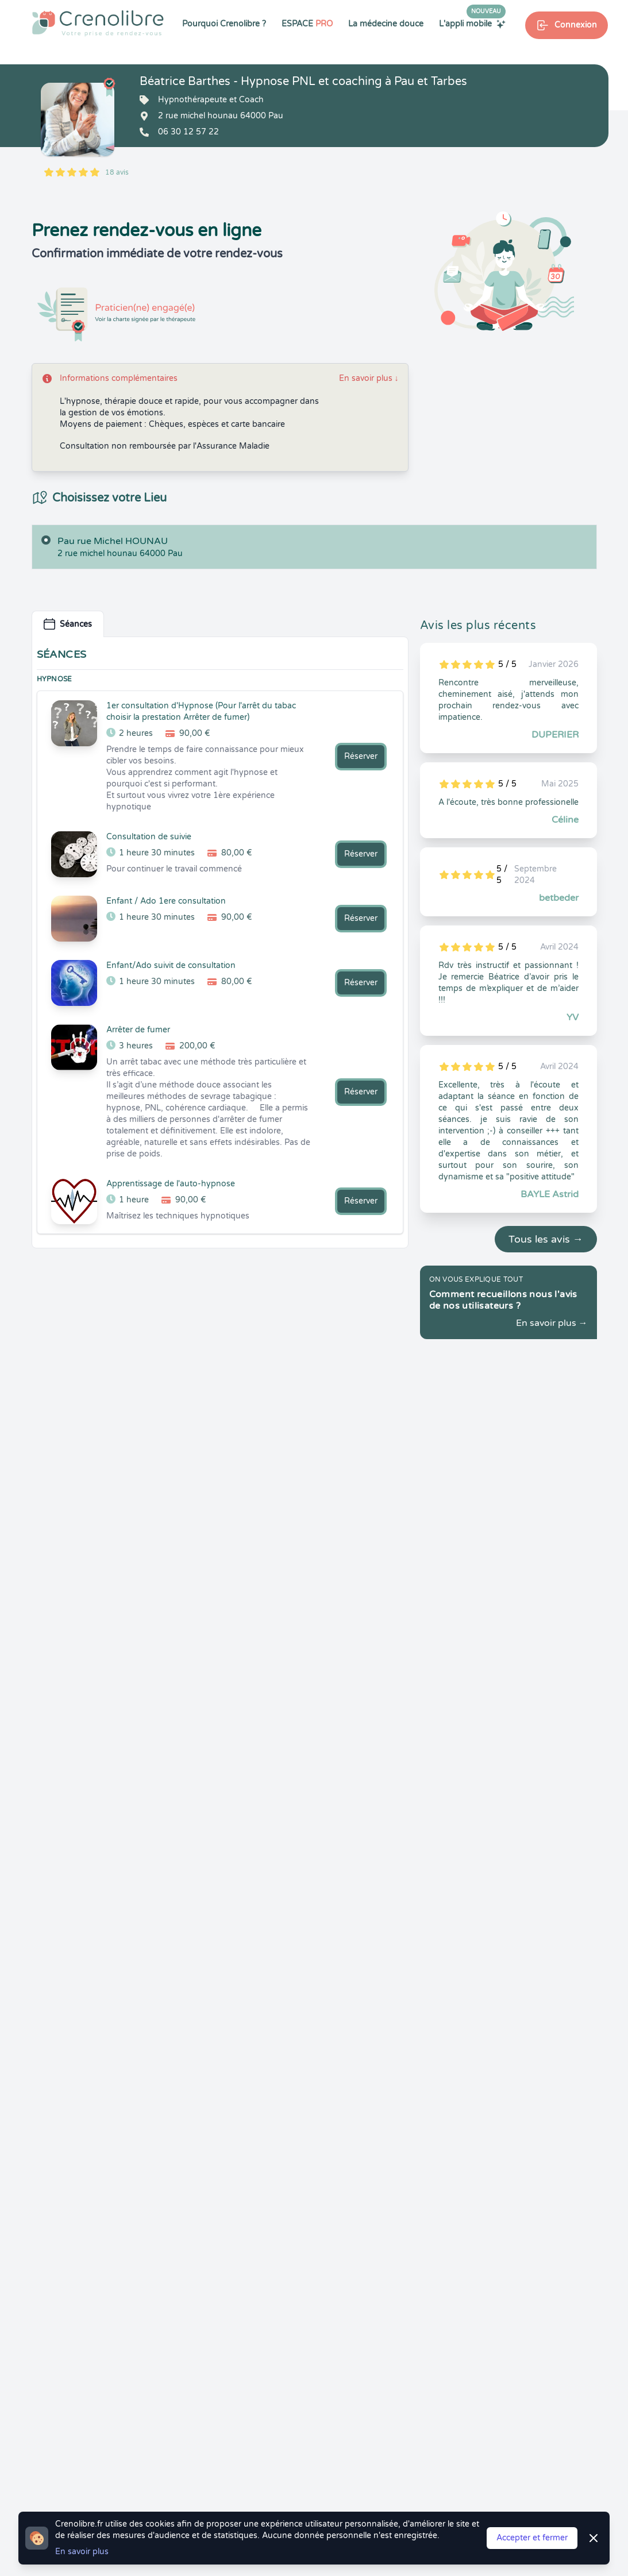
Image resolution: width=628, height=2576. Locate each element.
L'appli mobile (472, 23)
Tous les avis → (545, 1239)
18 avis (117, 172)
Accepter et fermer (532, 2538)
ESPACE (307, 24)
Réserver (360, 756)
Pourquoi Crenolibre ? (224, 24)
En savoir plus (369, 378)
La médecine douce (385, 24)
